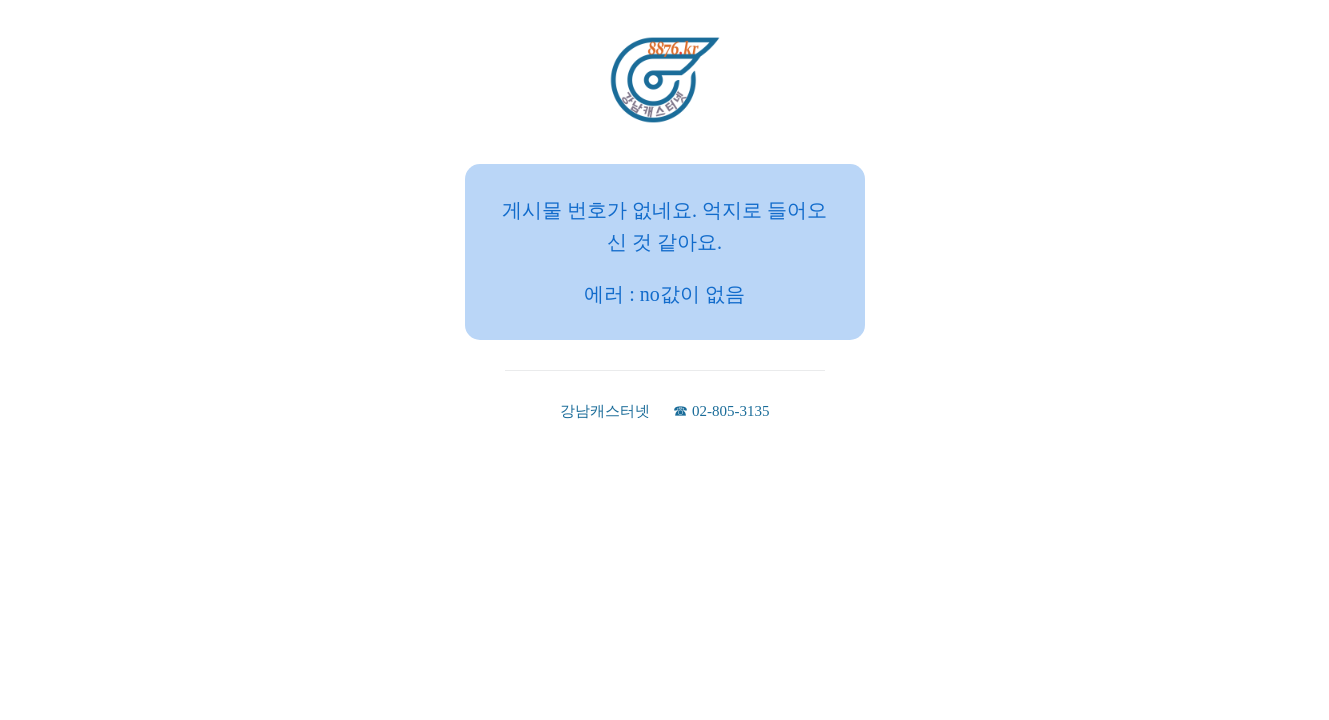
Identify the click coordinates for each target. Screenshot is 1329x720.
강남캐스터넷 (605, 411)
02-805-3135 (731, 411)
